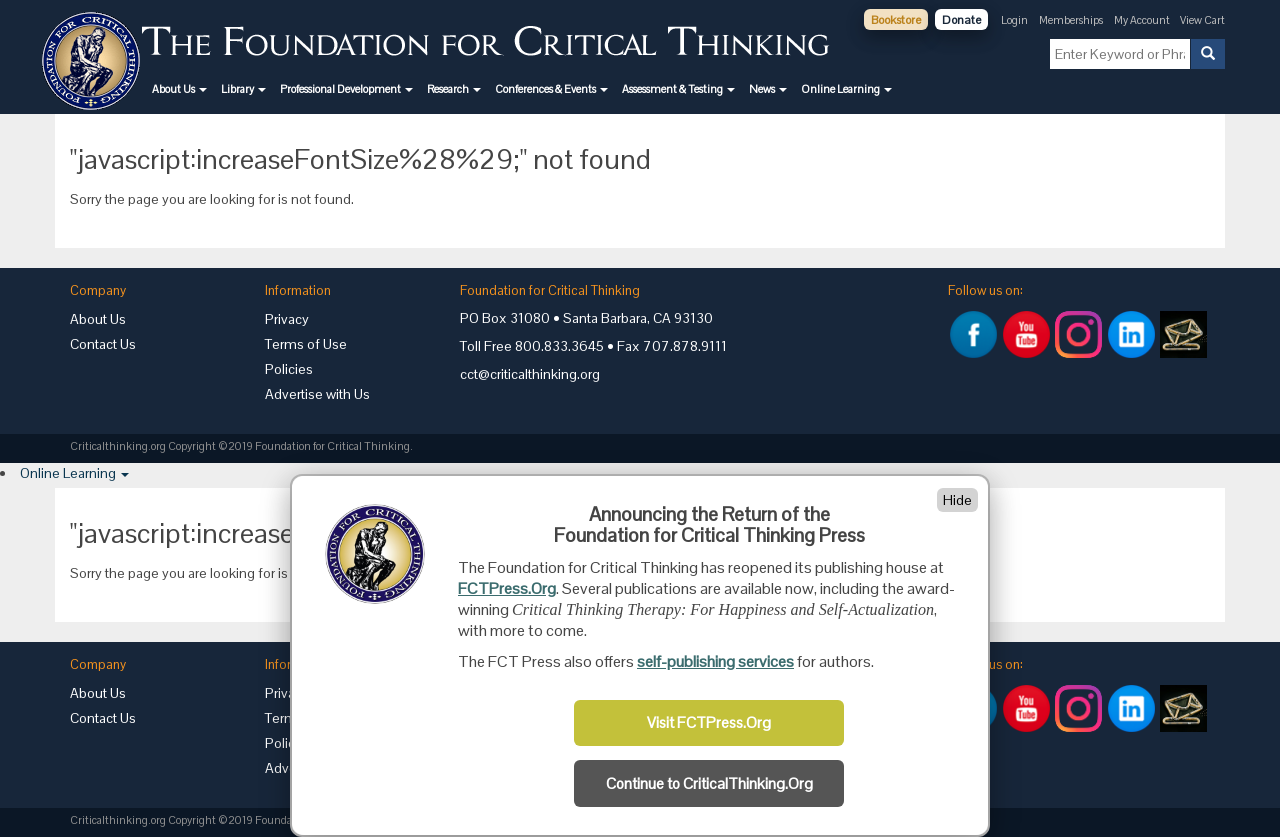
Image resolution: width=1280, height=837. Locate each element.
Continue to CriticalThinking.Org (709, 784)
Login (1014, 20)
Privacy (287, 319)
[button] (179, 89)
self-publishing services (715, 661)
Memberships (1071, 20)
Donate (961, 20)
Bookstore (896, 20)
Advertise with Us (317, 394)
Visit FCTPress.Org (709, 723)
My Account (1143, 20)
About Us (98, 319)
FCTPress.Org (507, 588)
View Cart (1202, 20)
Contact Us (103, 344)
